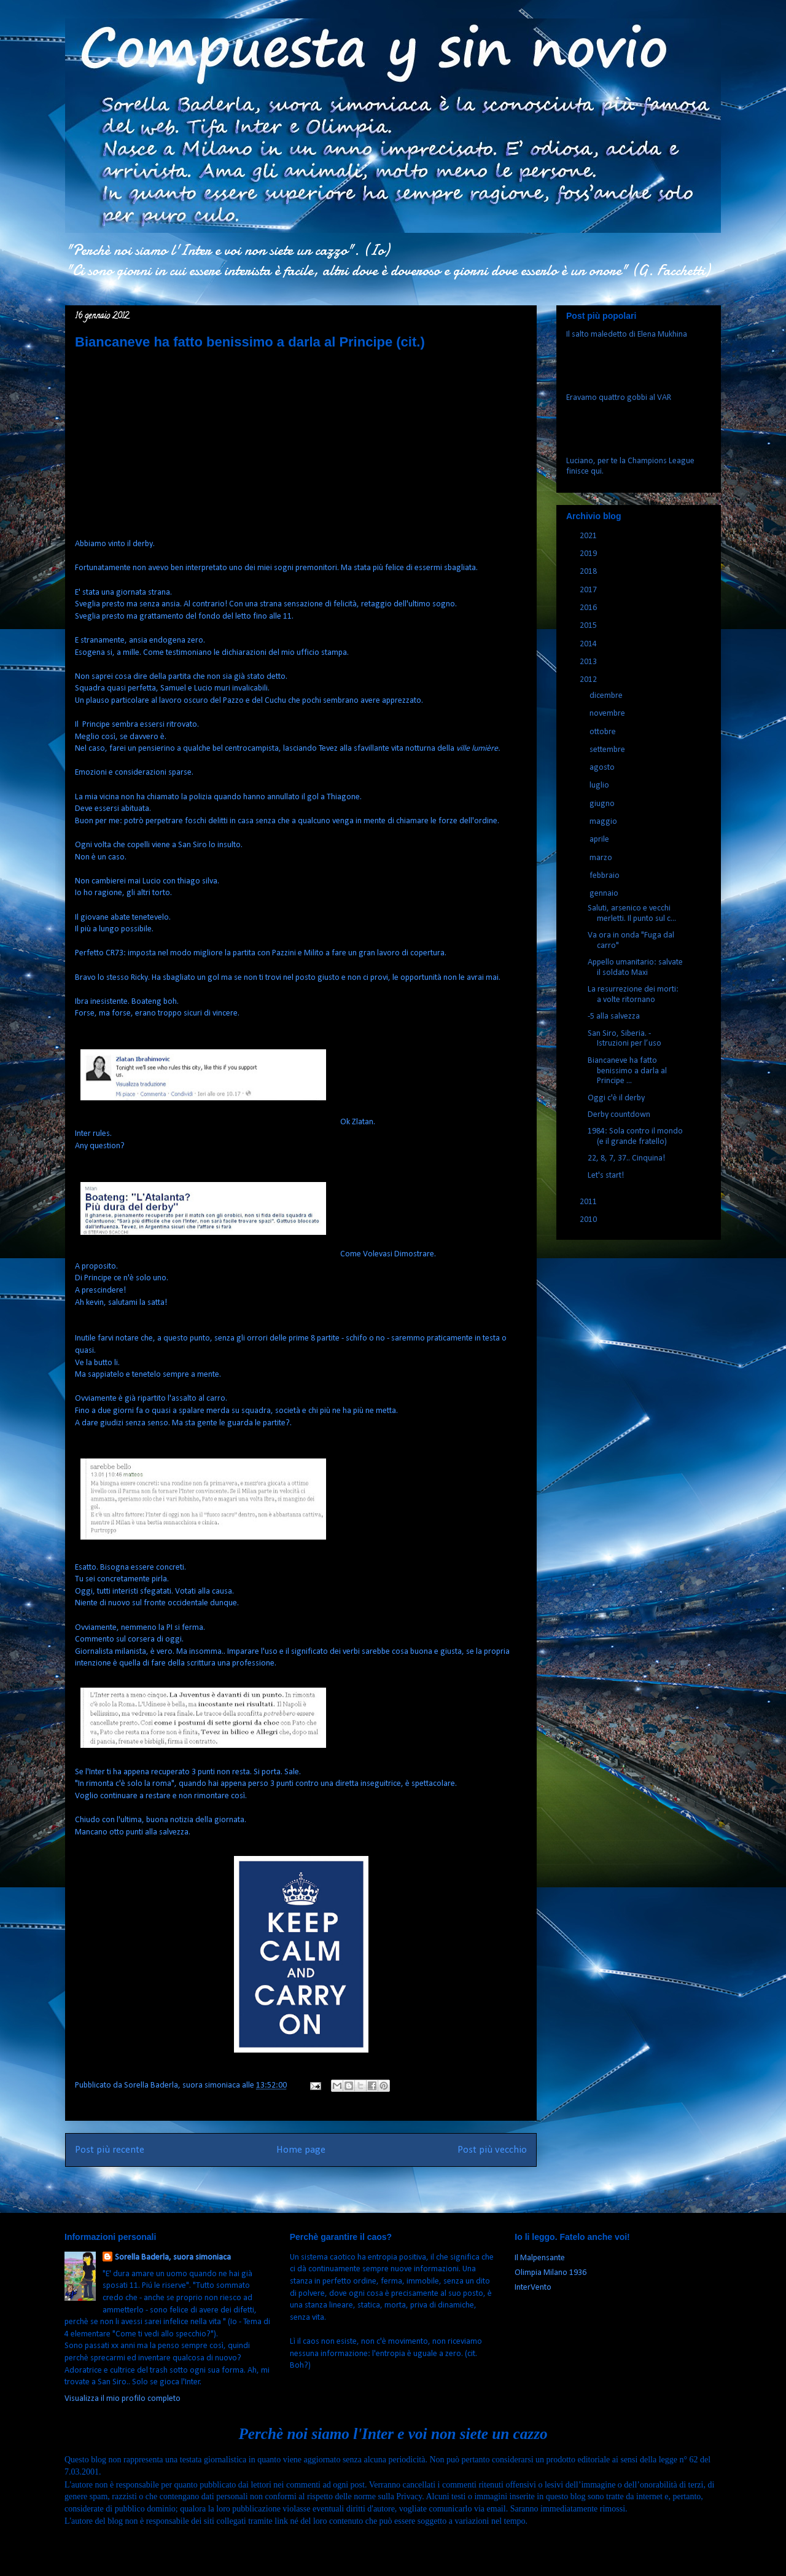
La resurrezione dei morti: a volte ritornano (633, 994)
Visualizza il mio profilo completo (122, 2398)
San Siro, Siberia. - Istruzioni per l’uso (624, 1039)
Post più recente (109, 2150)
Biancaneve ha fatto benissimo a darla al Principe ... (627, 1071)
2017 (589, 590)
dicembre (607, 695)
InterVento (533, 2287)
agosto (603, 767)
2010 (589, 1219)
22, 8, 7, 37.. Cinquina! (626, 1158)
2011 (589, 1202)
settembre (608, 749)
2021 (589, 536)
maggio (604, 821)
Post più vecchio (492, 2150)
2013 (589, 662)
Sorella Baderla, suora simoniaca (173, 2257)
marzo (602, 858)
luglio (600, 785)
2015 (589, 625)
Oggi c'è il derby (616, 1098)
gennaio (605, 893)
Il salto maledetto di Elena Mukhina (626, 334)
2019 (589, 553)
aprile (600, 839)
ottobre (604, 732)
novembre (608, 713)
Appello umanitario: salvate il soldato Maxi (635, 967)
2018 (589, 571)
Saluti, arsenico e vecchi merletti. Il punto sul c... (632, 913)
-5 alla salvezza (614, 1016)
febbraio (605, 875)
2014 (589, 644)
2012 (589, 679)
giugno (603, 803)
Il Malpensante (540, 2258)
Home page (300, 2150)
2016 (589, 608)
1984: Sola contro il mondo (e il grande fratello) (635, 1136)
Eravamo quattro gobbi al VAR (618, 397)
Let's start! (606, 1175)
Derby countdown (619, 1114)
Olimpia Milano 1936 (550, 2272)
